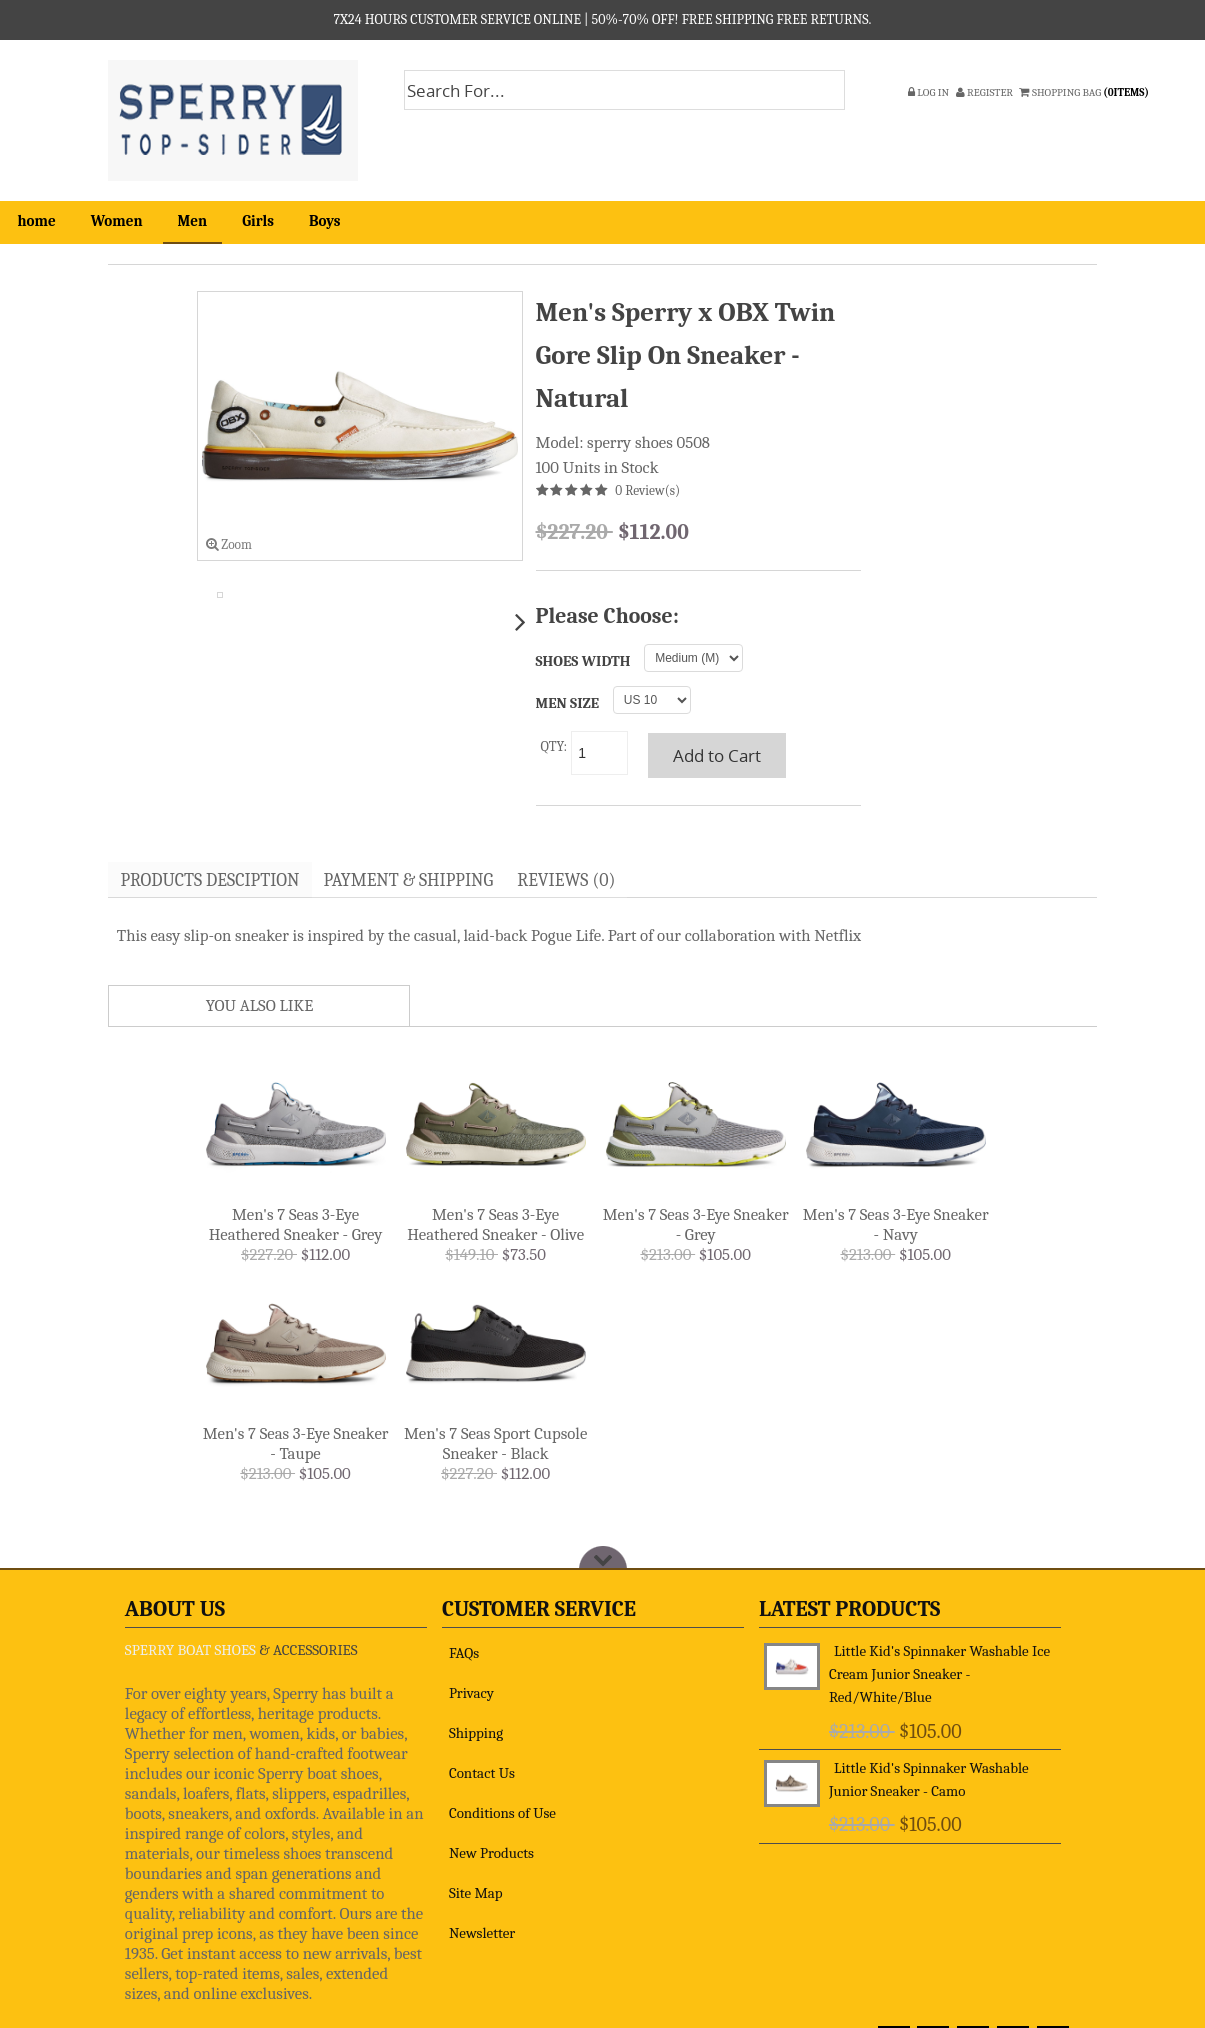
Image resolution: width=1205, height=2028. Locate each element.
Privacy (471, 1695)
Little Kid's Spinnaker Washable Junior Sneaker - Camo (929, 1781)
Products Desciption (213, 881)
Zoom (229, 544)
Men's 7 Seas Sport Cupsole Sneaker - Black (495, 1445)
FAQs (464, 1655)
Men (193, 221)
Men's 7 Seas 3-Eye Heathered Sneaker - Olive (495, 1226)
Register (984, 92)
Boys (325, 221)
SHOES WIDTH (583, 661)
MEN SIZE (568, 703)
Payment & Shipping (418, 881)
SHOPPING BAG (1085, 92)
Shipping (476, 1735)
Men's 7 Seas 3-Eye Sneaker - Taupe (296, 1445)
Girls (258, 221)
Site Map (476, 1895)
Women (117, 221)
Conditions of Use (502, 1815)
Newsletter (482, 1935)
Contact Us (482, 1775)
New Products (491, 1855)
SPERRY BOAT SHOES (190, 1652)
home (37, 221)
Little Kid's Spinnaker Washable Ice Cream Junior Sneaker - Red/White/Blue (939, 1676)
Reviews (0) (580, 881)
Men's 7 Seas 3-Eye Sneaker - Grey (696, 1226)
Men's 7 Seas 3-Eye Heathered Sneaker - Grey (296, 1226)
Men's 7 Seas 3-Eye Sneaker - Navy (896, 1226)
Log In (928, 92)
